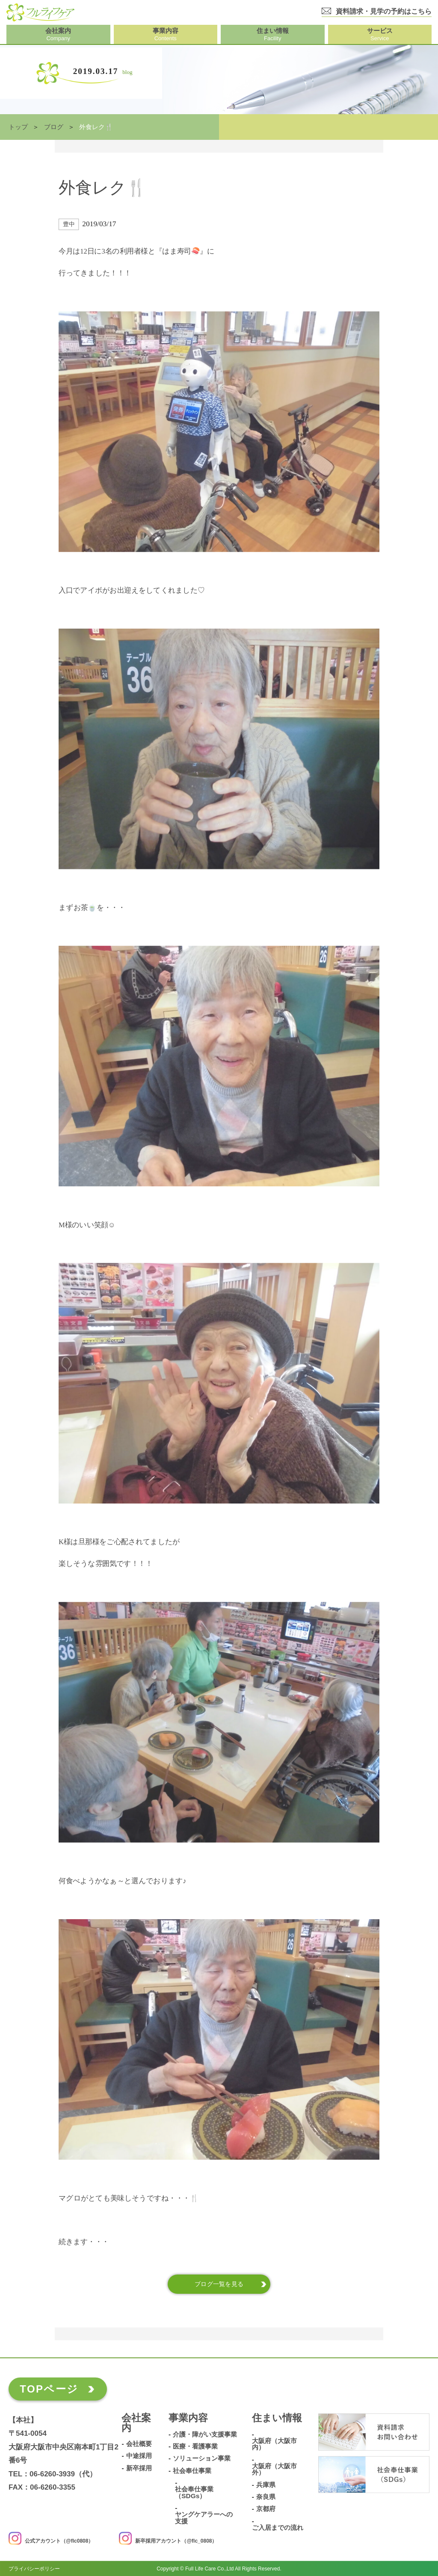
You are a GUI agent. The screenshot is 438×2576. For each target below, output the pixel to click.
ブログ (53, 127)
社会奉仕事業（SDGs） (194, 2492)
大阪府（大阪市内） (274, 2443)
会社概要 (139, 2443)
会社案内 (136, 2423)
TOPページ (49, 2389)
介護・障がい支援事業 (205, 2434)
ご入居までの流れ (277, 2527)
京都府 (265, 2508)
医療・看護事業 (195, 2446)
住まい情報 (277, 2418)
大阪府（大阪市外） (274, 2469)
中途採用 (139, 2455)
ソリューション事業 (202, 2458)
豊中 (68, 224)
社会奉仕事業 (192, 2470)
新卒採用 (139, 2467)
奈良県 (265, 2496)
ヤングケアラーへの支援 (204, 2517)
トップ (18, 127)
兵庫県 (265, 2484)
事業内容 (188, 2418)
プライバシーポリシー (34, 2569)
